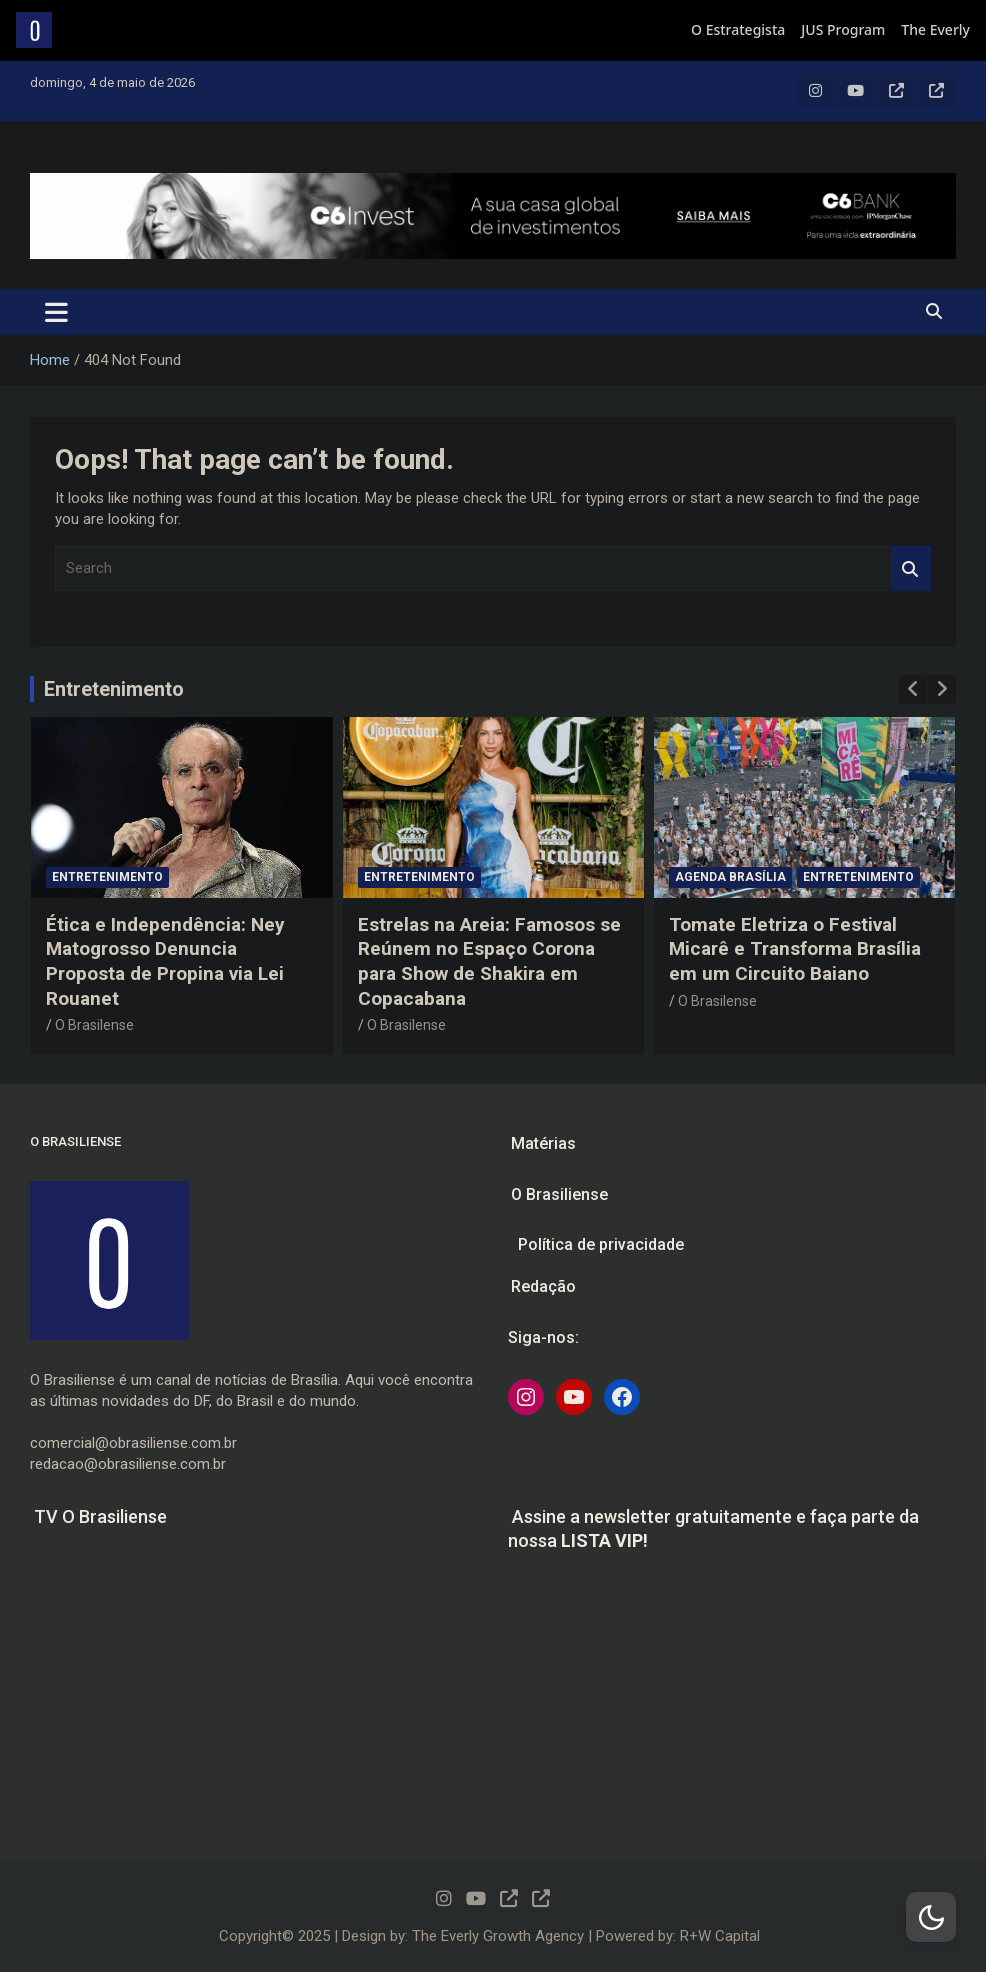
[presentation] (913, 689)
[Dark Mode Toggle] (931, 1917)
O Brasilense (94, 1025)
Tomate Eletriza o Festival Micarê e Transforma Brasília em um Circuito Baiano (795, 949)
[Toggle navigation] (56, 312)
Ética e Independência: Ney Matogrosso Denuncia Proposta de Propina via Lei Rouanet (165, 961)
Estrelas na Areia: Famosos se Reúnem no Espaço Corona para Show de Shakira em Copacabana (489, 961)
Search (911, 568)
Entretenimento (114, 689)
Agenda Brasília (730, 877)
